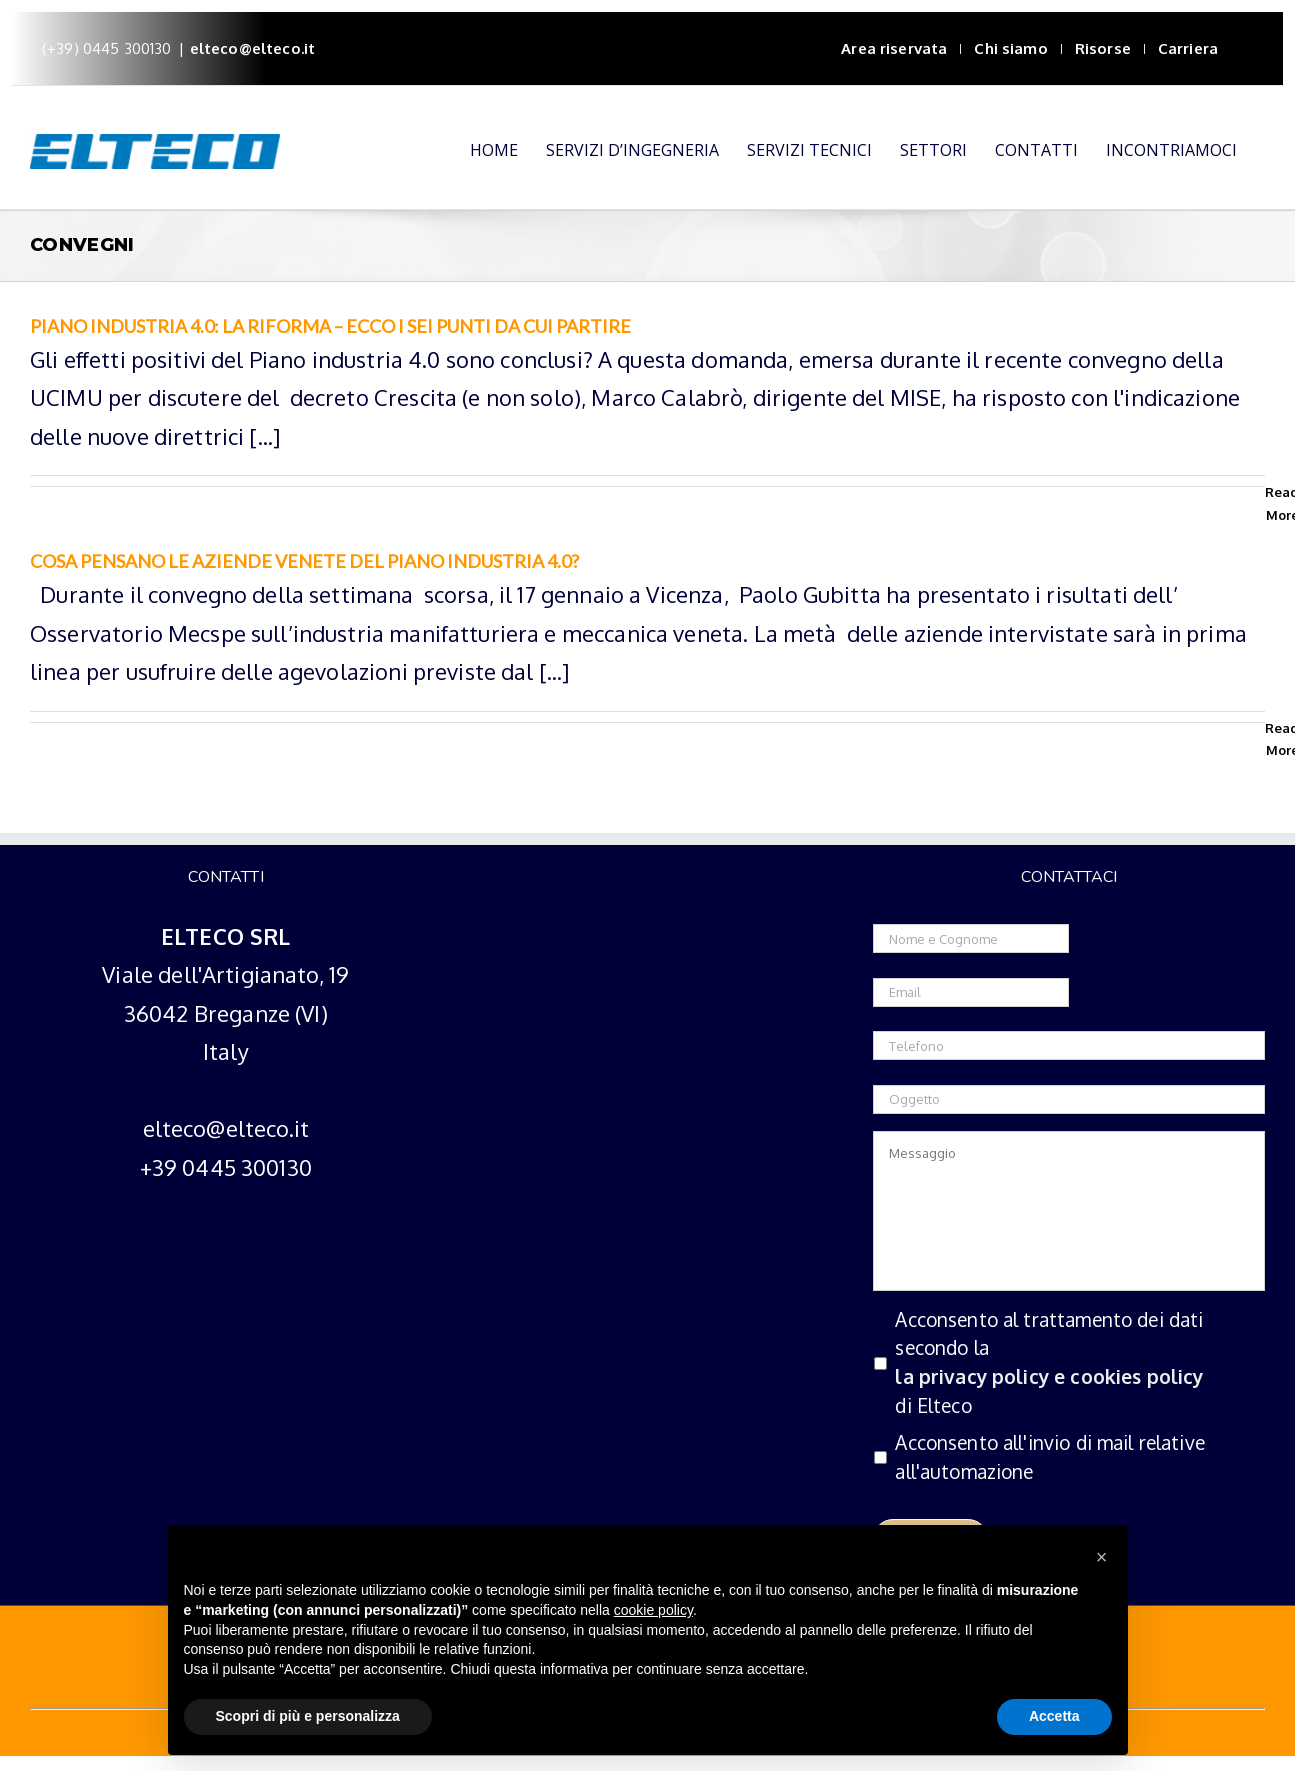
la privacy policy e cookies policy (1049, 1376)
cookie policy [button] (653, 1610)
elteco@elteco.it (252, 48)
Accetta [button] (1054, 1716)
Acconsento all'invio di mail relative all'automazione (1050, 1457)
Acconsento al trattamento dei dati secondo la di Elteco (1068, 1363)
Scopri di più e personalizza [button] (308, 1716)
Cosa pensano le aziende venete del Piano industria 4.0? (304, 561)
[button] (1102, 1557)
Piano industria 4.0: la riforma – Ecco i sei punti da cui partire (330, 326)
